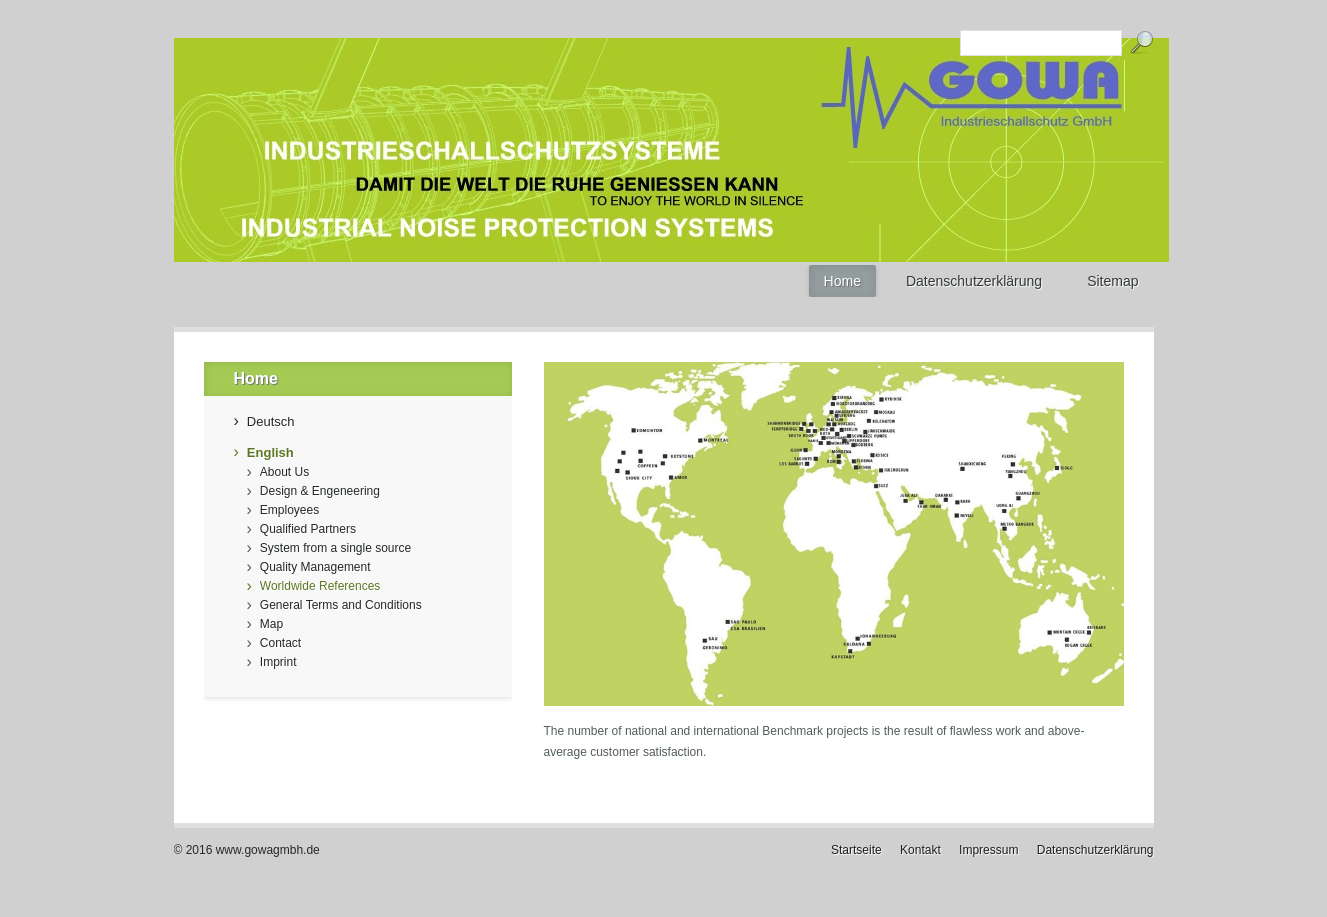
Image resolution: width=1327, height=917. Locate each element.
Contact (280, 643)
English (270, 452)
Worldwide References (320, 586)
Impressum (988, 850)
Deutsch (271, 421)
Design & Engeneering (320, 491)
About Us (284, 472)
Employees (289, 510)
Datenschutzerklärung (1095, 850)
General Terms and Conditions (341, 605)
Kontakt (920, 850)
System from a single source (335, 548)
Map (271, 624)
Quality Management (315, 567)
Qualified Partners (308, 529)
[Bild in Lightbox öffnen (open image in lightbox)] (834, 534)
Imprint (278, 662)
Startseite (856, 850)
